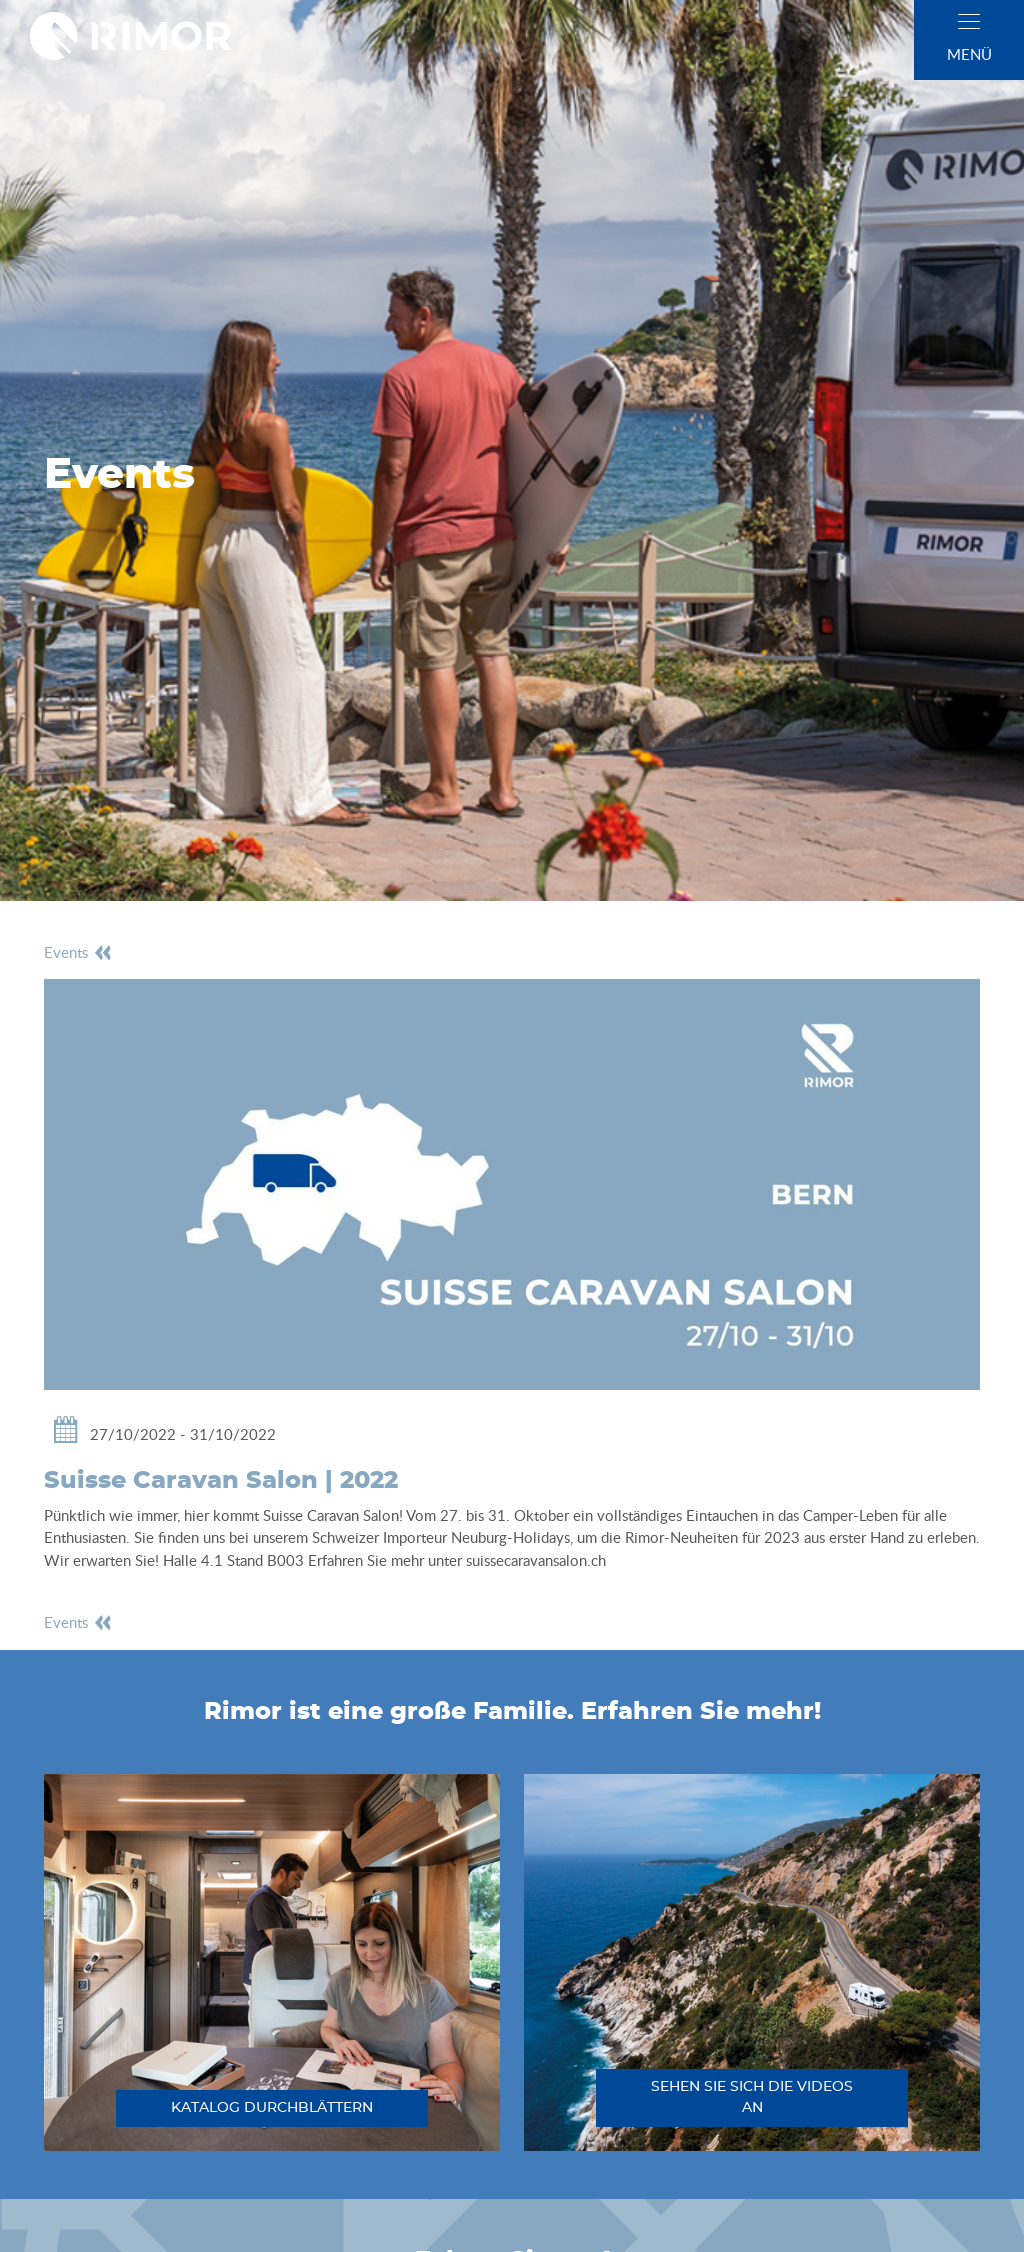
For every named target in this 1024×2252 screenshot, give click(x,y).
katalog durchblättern (272, 2108)
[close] (969, 21)
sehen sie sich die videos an (752, 2097)
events (78, 952)
